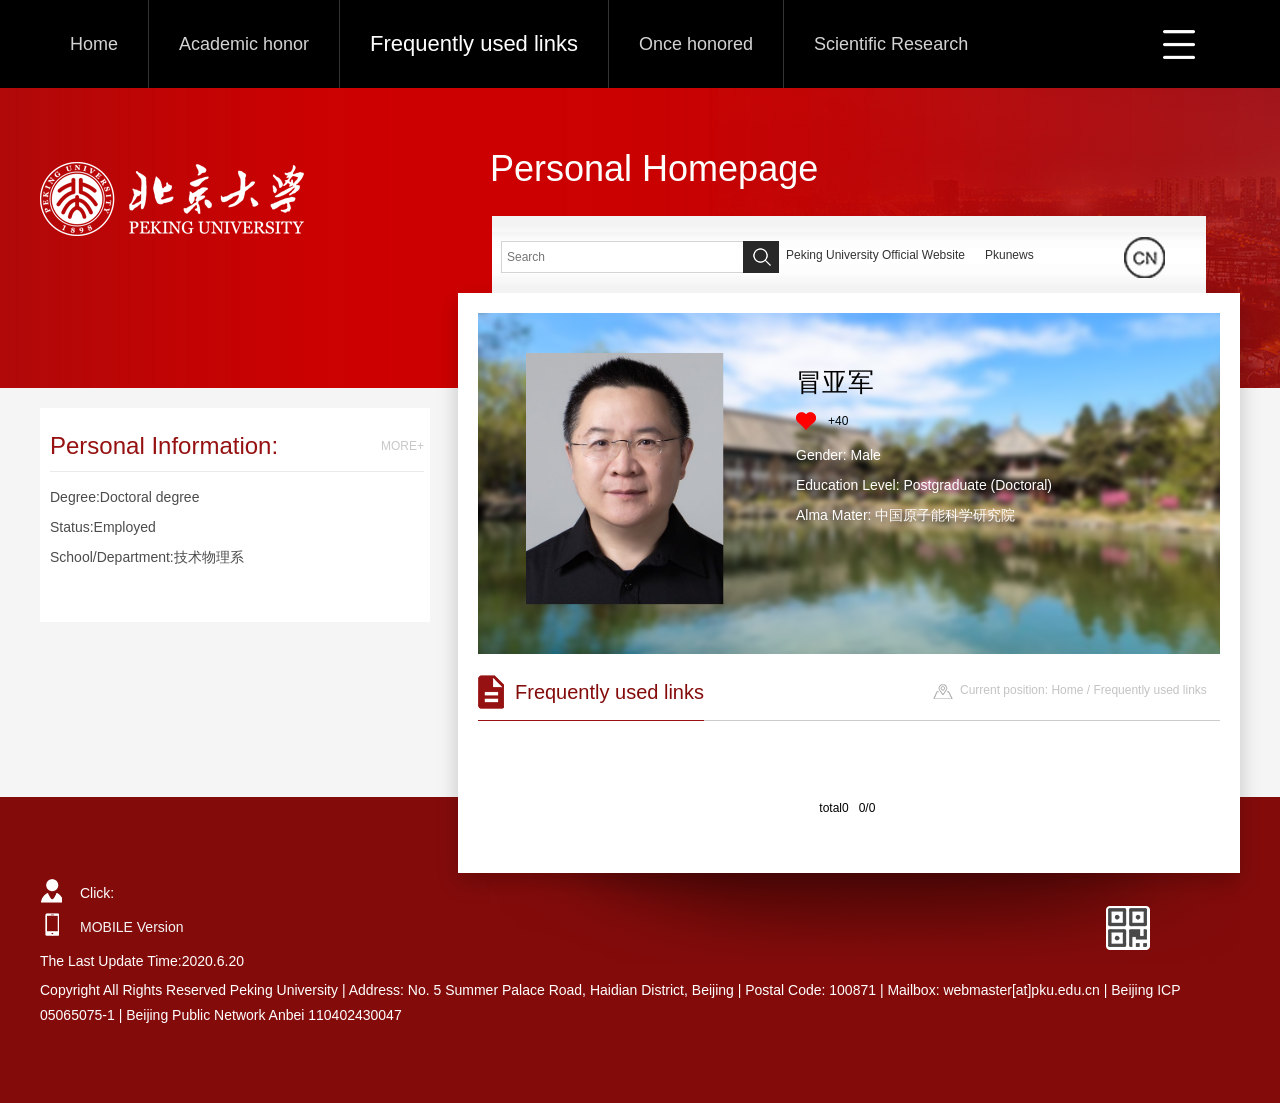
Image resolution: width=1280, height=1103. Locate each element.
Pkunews (1009, 255)
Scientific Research (891, 44)
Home (94, 44)
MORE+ (402, 446)
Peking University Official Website (875, 255)
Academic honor (244, 44)
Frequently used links (474, 43)
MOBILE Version (132, 927)
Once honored (696, 44)
